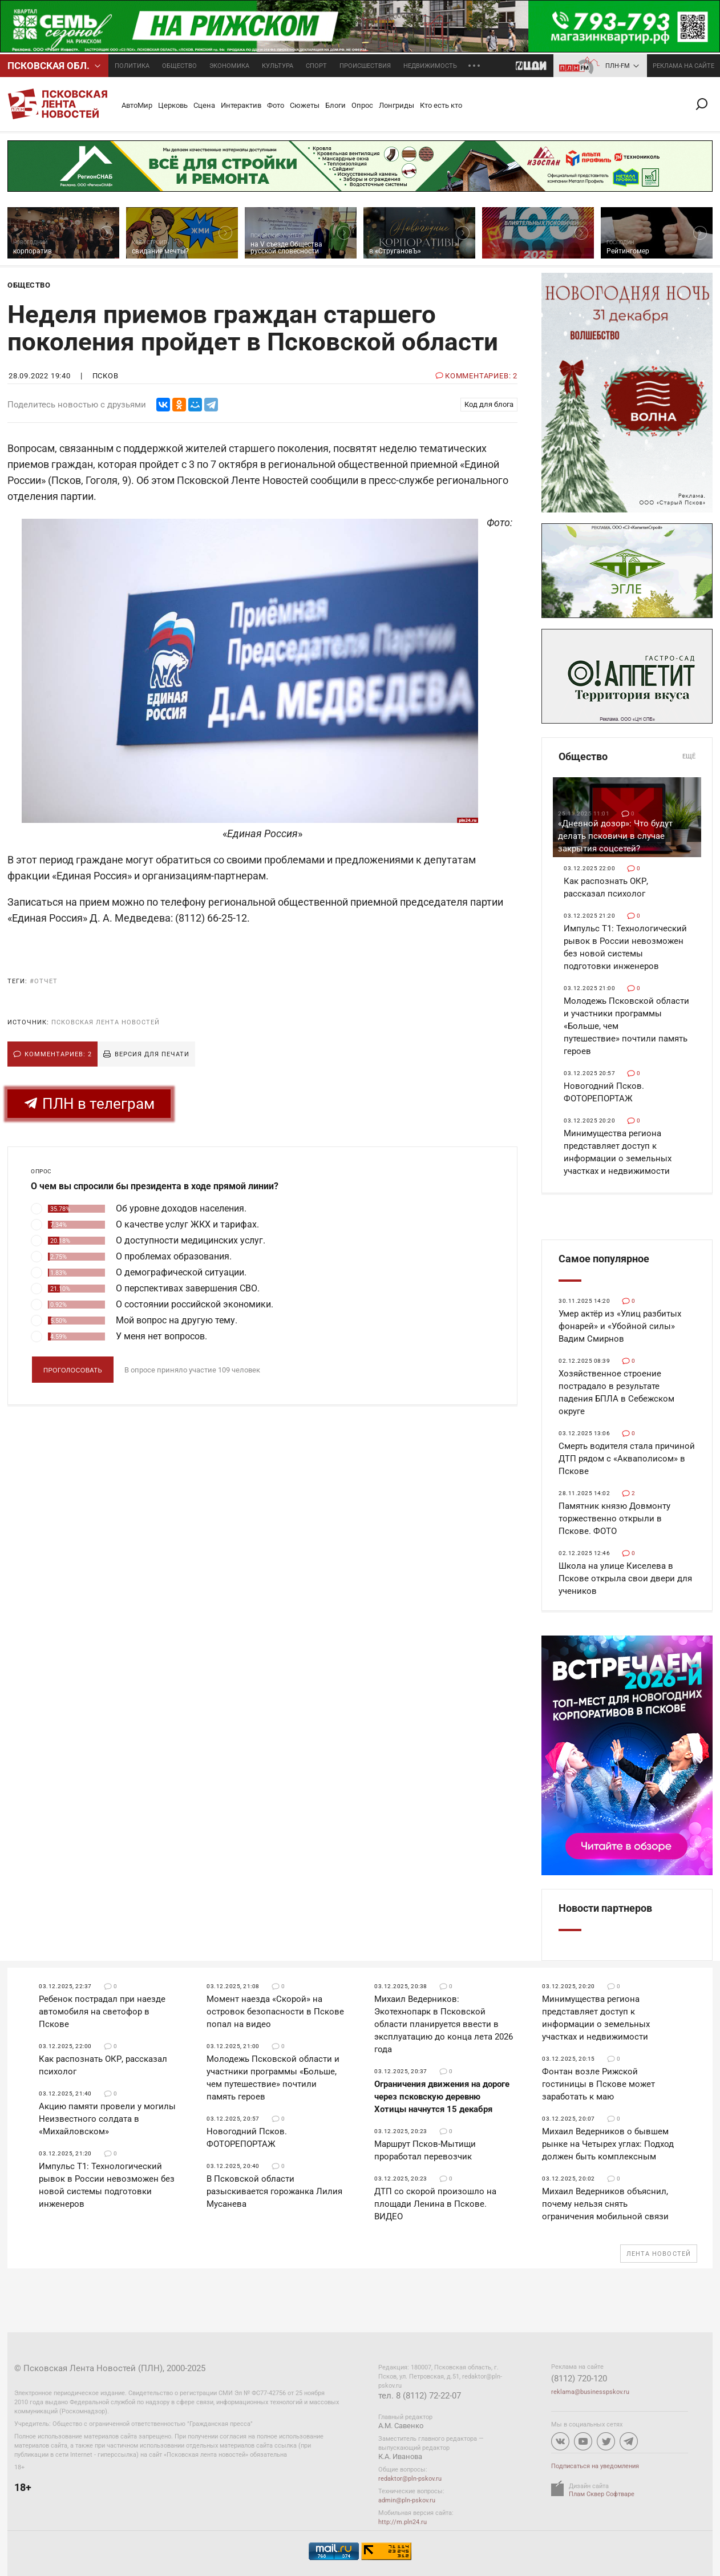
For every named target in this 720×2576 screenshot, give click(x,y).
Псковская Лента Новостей (105, 1022)
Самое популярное (604, 1259)
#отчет (44, 981)
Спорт (316, 66)
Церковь (173, 105)
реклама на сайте (683, 66)
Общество (179, 66)
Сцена (204, 105)
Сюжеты (304, 105)
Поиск (706, 104)
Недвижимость (430, 66)
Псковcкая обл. (48, 65)
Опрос (362, 105)
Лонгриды (396, 105)
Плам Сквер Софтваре (601, 2494)
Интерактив (241, 105)
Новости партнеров (605, 1908)
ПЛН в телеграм (89, 1104)
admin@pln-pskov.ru (406, 2500)
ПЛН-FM (617, 66)
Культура (277, 66)
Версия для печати (152, 1054)
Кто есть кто (441, 105)
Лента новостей (658, 2254)
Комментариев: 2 (58, 1054)
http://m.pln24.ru (402, 2522)
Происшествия (365, 66)
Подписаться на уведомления (595, 2466)
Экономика (229, 66)
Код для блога (488, 404)
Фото (275, 105)
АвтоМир (137, 105)
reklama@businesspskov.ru (590, 2392)
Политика (132, 66)
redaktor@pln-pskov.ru (410, 2478)
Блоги (335, 105)
